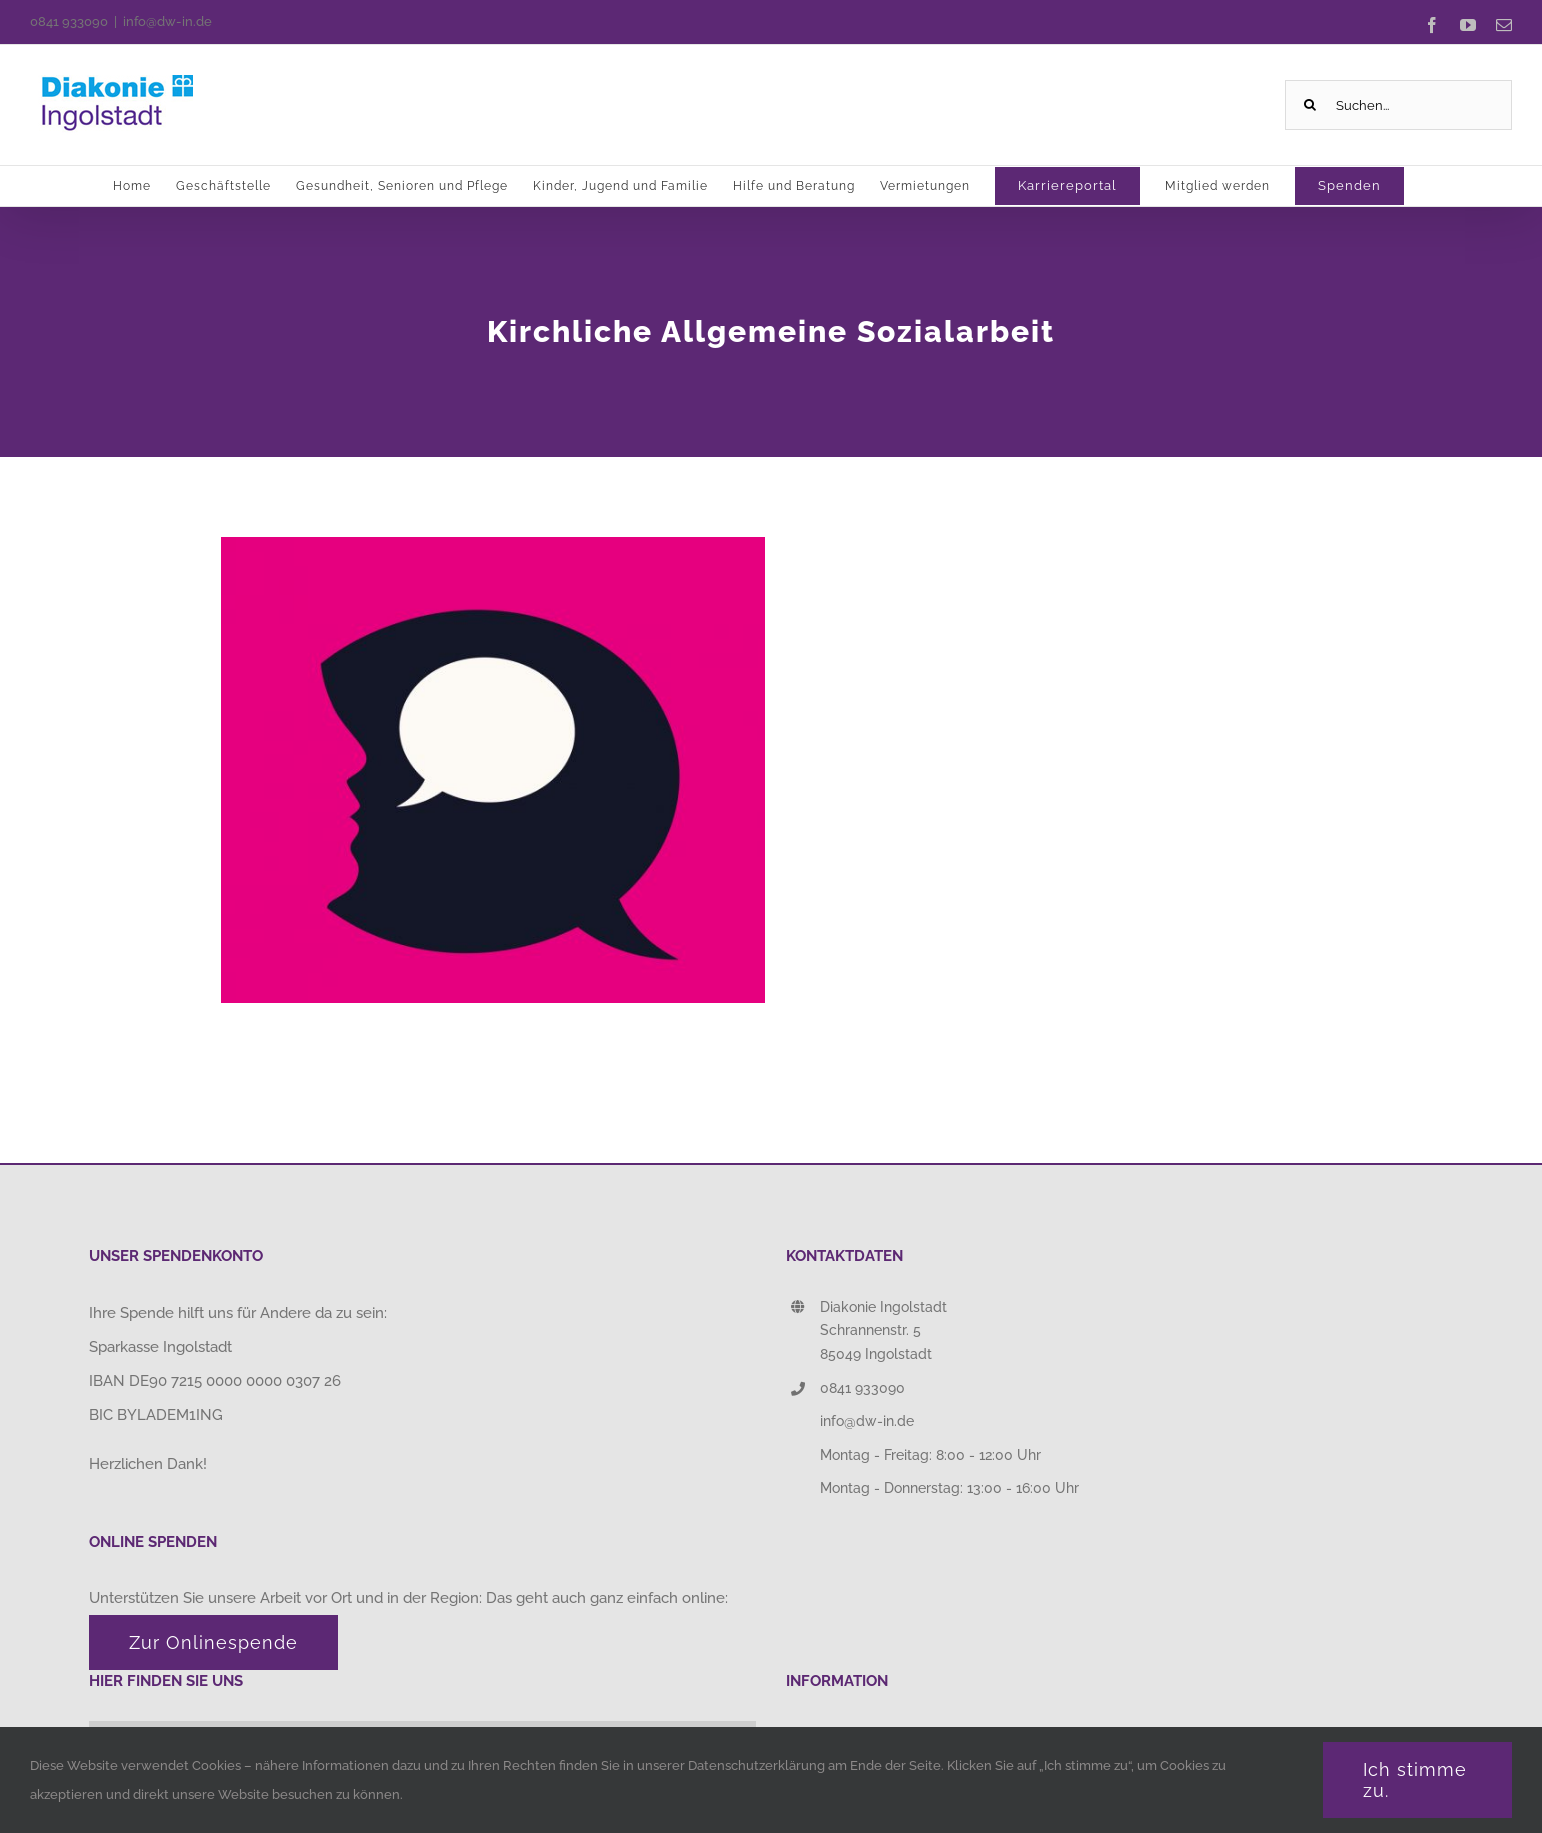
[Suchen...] (1398, 105)
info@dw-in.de (167, 21)
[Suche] (1310, 105)
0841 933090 (69, 21)
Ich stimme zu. (1415, 1780)
